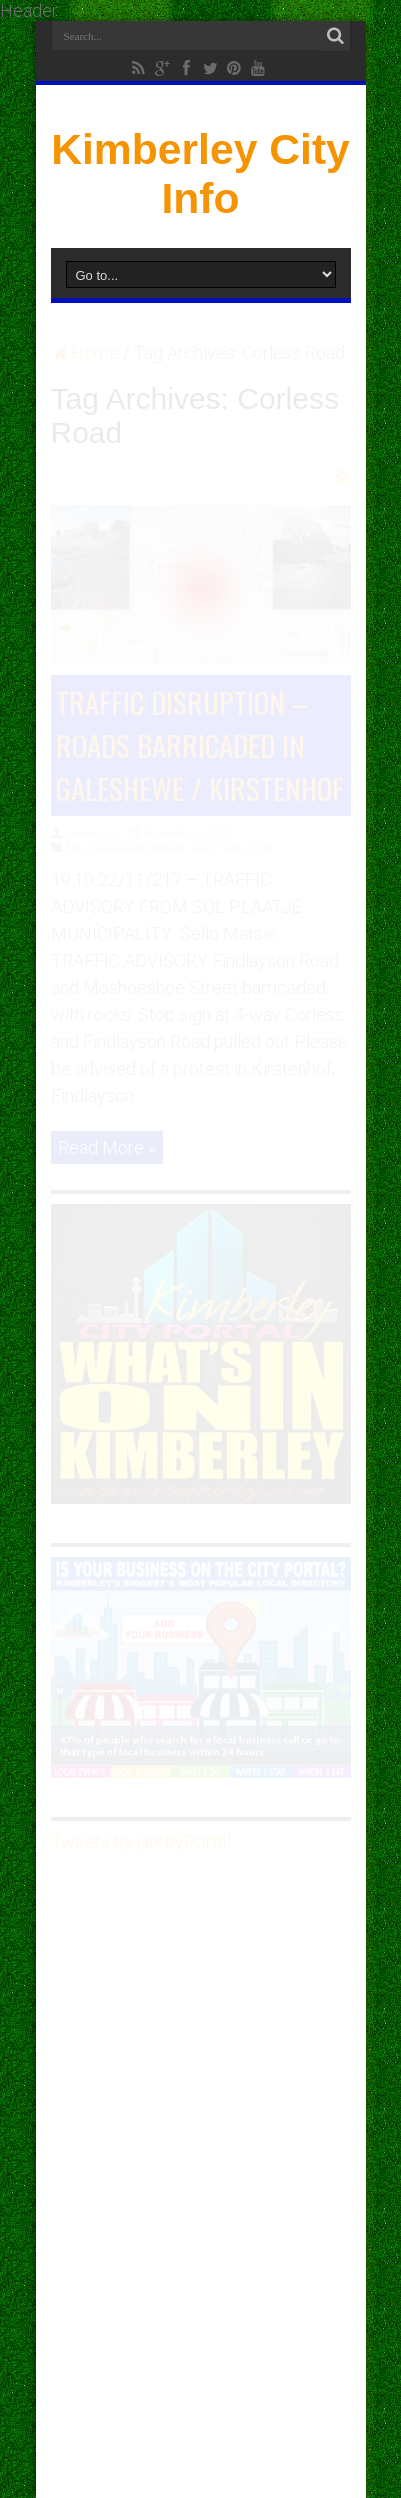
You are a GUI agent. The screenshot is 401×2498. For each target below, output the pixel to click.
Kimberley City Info (200, 173)
